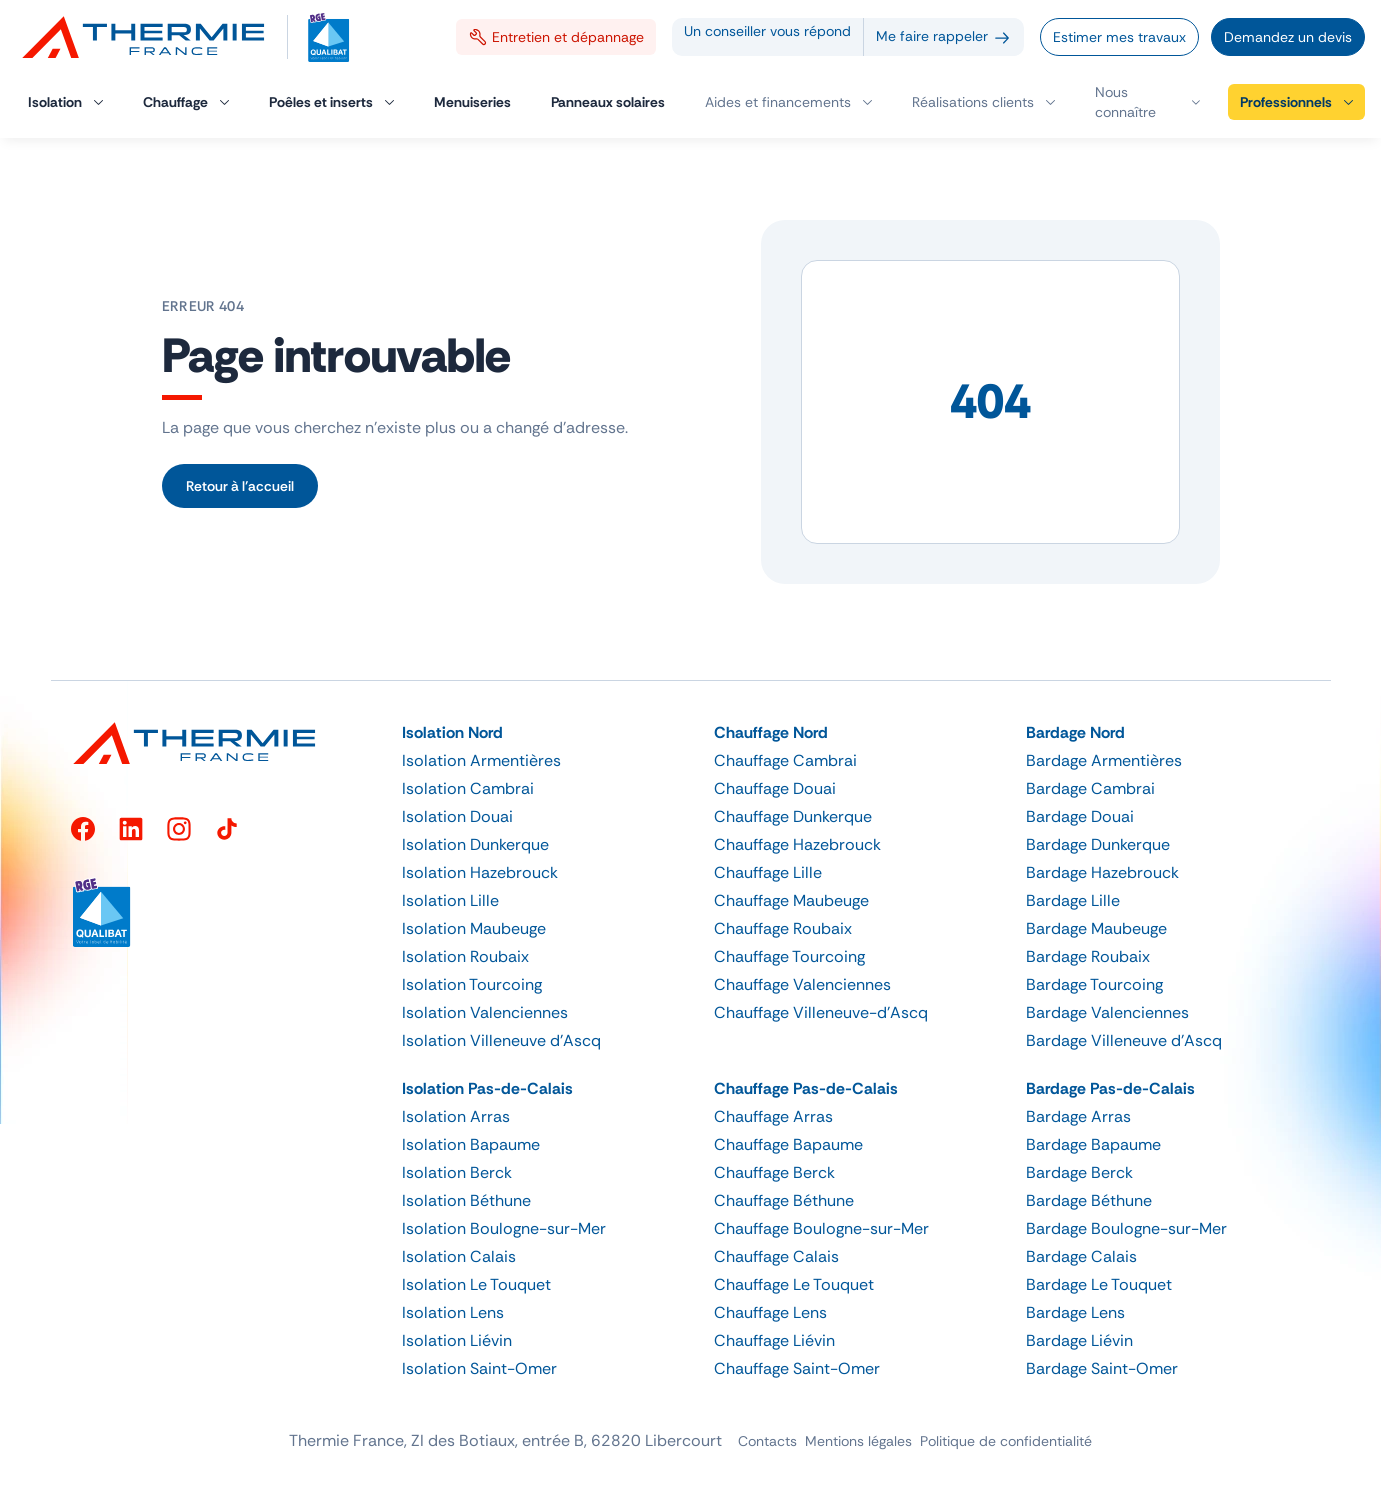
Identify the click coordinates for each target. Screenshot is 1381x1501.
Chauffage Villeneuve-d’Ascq (821, 1012)
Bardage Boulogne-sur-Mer (1126, 1228)
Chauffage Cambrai (785, 760)
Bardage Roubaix (1088, 956)
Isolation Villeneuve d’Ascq (501, 1040)
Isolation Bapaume (471, 1144)
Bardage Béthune (1089, 1200)
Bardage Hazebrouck (1102, 872)
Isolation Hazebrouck (480, 872)
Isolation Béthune (466, 1200)
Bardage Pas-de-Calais (1110, 1088)
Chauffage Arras (773, 1116)
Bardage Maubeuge (1096, 928)
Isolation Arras (456, 1116)
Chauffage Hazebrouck (797, 844)
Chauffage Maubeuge (791, 900)
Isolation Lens (453, 1312)
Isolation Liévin (457, 1340)
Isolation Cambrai (468, 788)
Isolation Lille (450, 900)
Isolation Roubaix (465, 956)
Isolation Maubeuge (474, 928)
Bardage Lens (1075, 1312)
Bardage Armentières (1104, 760)
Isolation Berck (457, 1172)
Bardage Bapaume (1093, 1144)
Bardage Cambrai (1090, 788)
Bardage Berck (1079, 1172)
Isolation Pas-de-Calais (487, 1088)
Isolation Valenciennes (485, 1012)
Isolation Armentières (481, 760)
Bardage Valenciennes (1107, 1012)
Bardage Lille (1073, 900)
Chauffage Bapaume (788, 1144)
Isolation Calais (459, 1256)
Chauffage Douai (775, 788)
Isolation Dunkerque (475, 844)
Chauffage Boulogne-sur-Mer (821, 1228)
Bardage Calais (1081, 1256)
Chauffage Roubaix (783, 928)
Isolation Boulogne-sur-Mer (504, 1228)
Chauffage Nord (771, 732)
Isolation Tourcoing (472, 984)
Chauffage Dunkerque (793, 816)
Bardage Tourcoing (1094, 984)
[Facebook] (83, 829)
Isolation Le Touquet (476, 1284)
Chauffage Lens (770, 1312)
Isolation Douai (457, 816)
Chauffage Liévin (774, 1340)
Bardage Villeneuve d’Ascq (1124, 1040)
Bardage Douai (1080, 816)
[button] (1147, 102)
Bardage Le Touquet (1099, 1284)
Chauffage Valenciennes (802, 984)
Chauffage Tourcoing (789, 956)
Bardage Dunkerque (1098, 844)
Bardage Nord (1075, 732)
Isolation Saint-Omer (479, 1368)
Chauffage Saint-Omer (797, 1368)
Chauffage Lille (768, 872)
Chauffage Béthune (784, 1200)
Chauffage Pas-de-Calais (806, 1088)
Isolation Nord (452, 732)
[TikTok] (227, 829)
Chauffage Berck (774, 1172)
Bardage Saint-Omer (1102, 1368)
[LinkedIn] (131, 829)
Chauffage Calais (776, 1256)
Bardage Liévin (1079, 1340)
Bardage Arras (1078, 1116)
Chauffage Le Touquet (794, 1284)
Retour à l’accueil (240, 486)
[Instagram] (179, 829)
